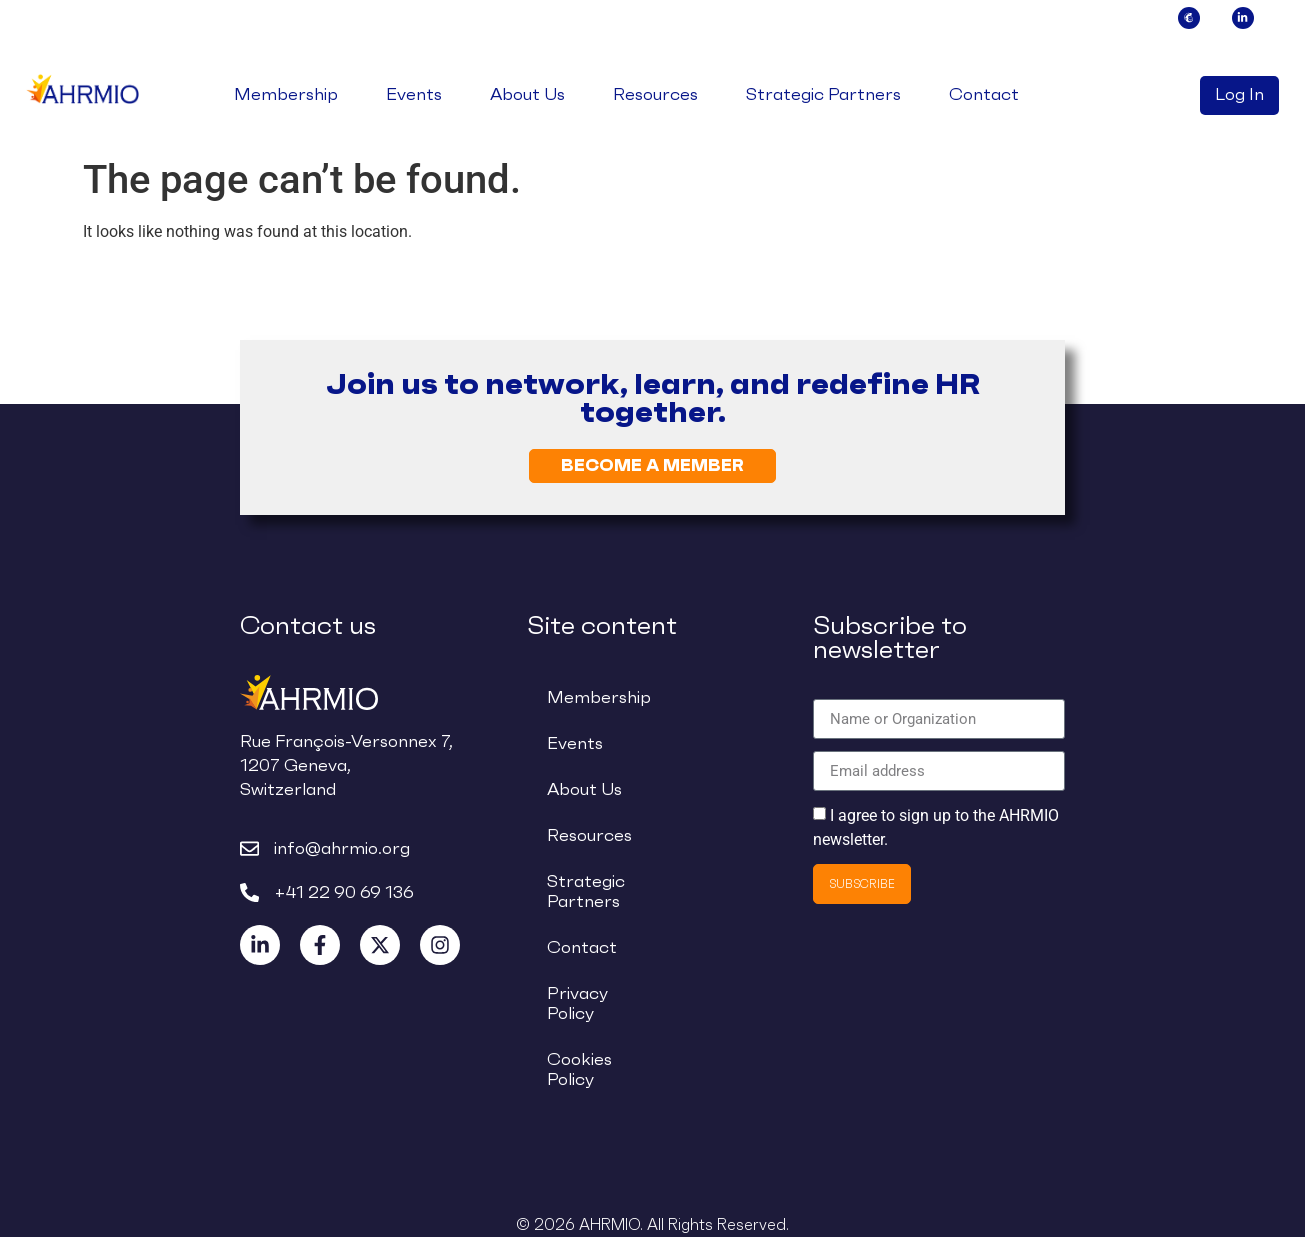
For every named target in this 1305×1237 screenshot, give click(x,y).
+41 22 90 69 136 (344, 892)
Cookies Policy (579, 1070)
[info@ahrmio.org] (249, 848)
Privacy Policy (577, 1004)
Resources (655, 95)
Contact (984, 95)
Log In (1239, 95)
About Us (527, 95)
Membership (286, 95)
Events (414, 95)
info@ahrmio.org (342, 848)
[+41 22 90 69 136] (249, 892)
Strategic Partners (823, 95)
